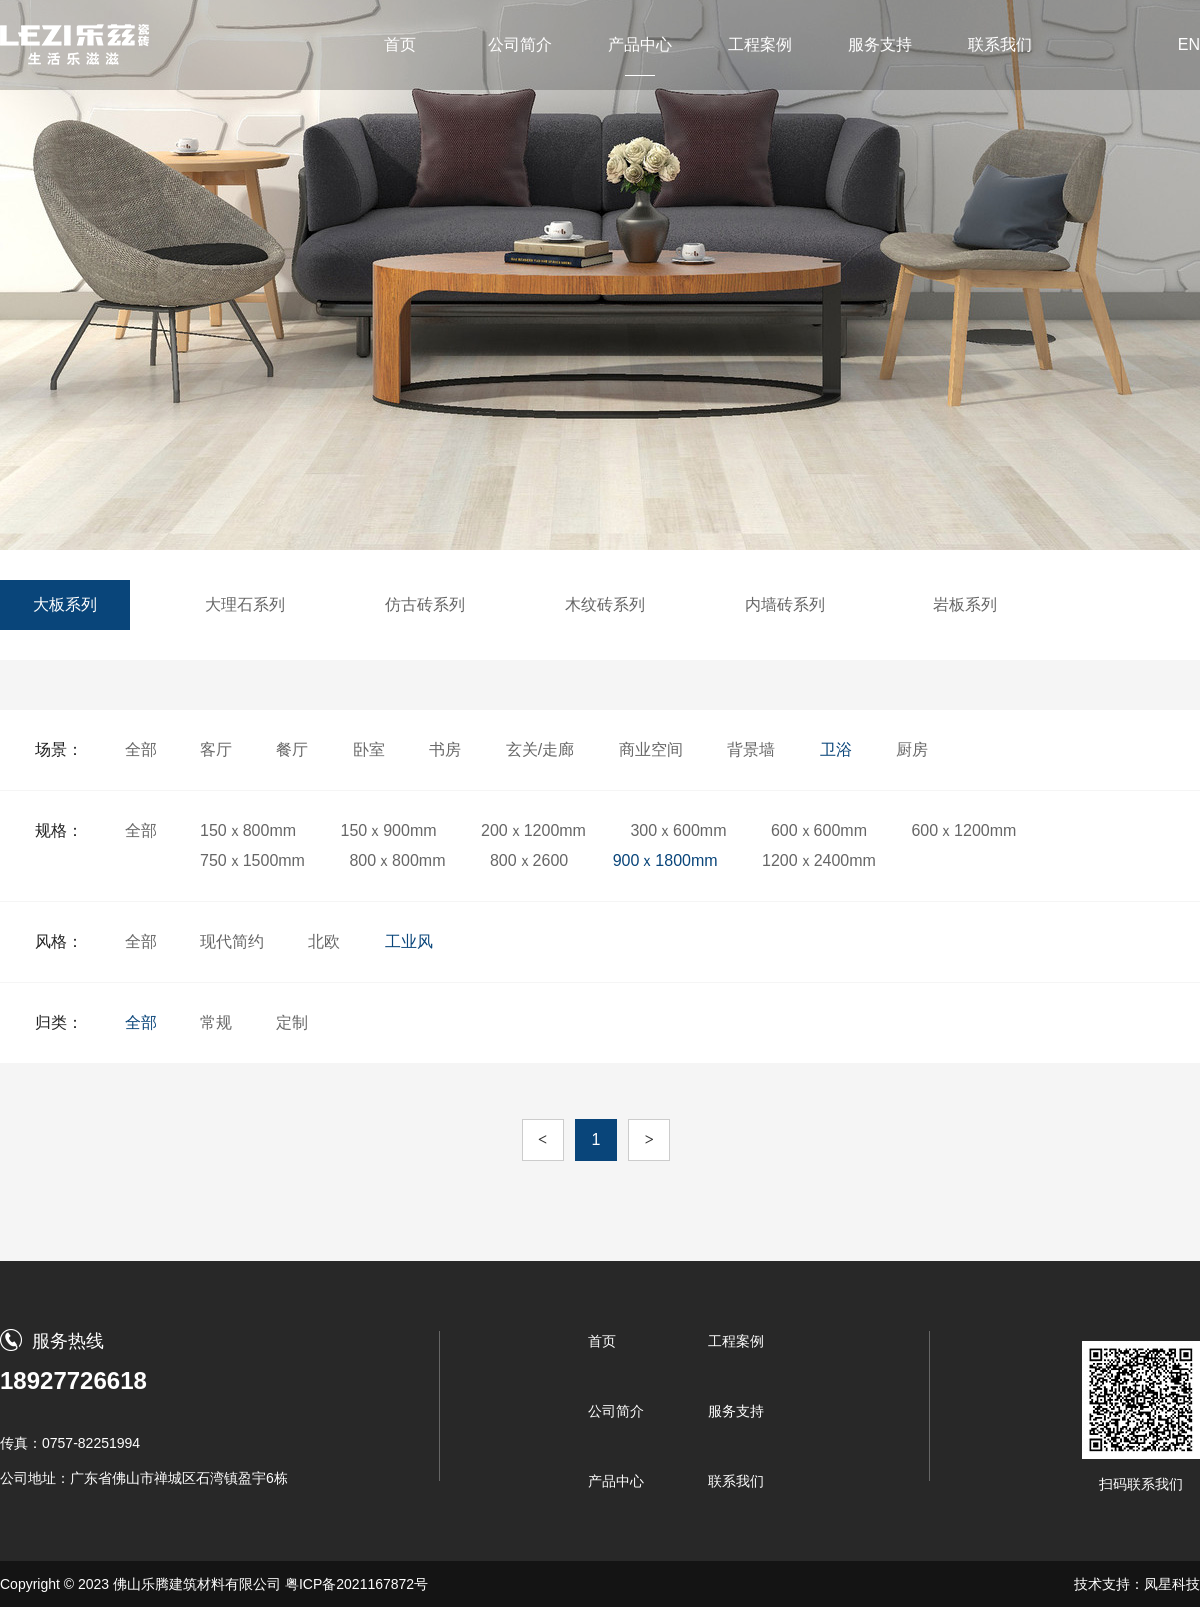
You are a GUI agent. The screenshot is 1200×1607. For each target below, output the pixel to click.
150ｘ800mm (248, 830)
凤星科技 (1172, 1584)
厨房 (912, 749)
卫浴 (836, 749)
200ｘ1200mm (533, 830)
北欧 (324, 941)
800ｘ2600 (529, 860)
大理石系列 (245, 604)
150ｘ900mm (389, 830)
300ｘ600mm (678, 830)
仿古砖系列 (425, 604)
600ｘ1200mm (963, 830)
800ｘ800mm (397, 860)
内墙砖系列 (785, 604)
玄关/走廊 (540, 749)
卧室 (369, 749)
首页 (400, 44)
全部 (141, 749)
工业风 (409, 941)
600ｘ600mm (819, 830)
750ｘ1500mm (252, 860)
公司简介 (520, 44)
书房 (445, 749)
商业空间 (651, 749)
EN (1189, 44)
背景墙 (751, 749)
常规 (216, 1022)
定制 (292, 1022)
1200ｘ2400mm (819, 860)
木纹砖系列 (605, 604)
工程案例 (760, 44)
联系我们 (1000, 44)
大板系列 (65, 604)
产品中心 (640, 44)
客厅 (216, 749)
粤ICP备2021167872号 (356, 1584)
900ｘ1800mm (665, 860)
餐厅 (292, 749)
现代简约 (232, 941)
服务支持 (880, 44)
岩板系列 (965, 604)
